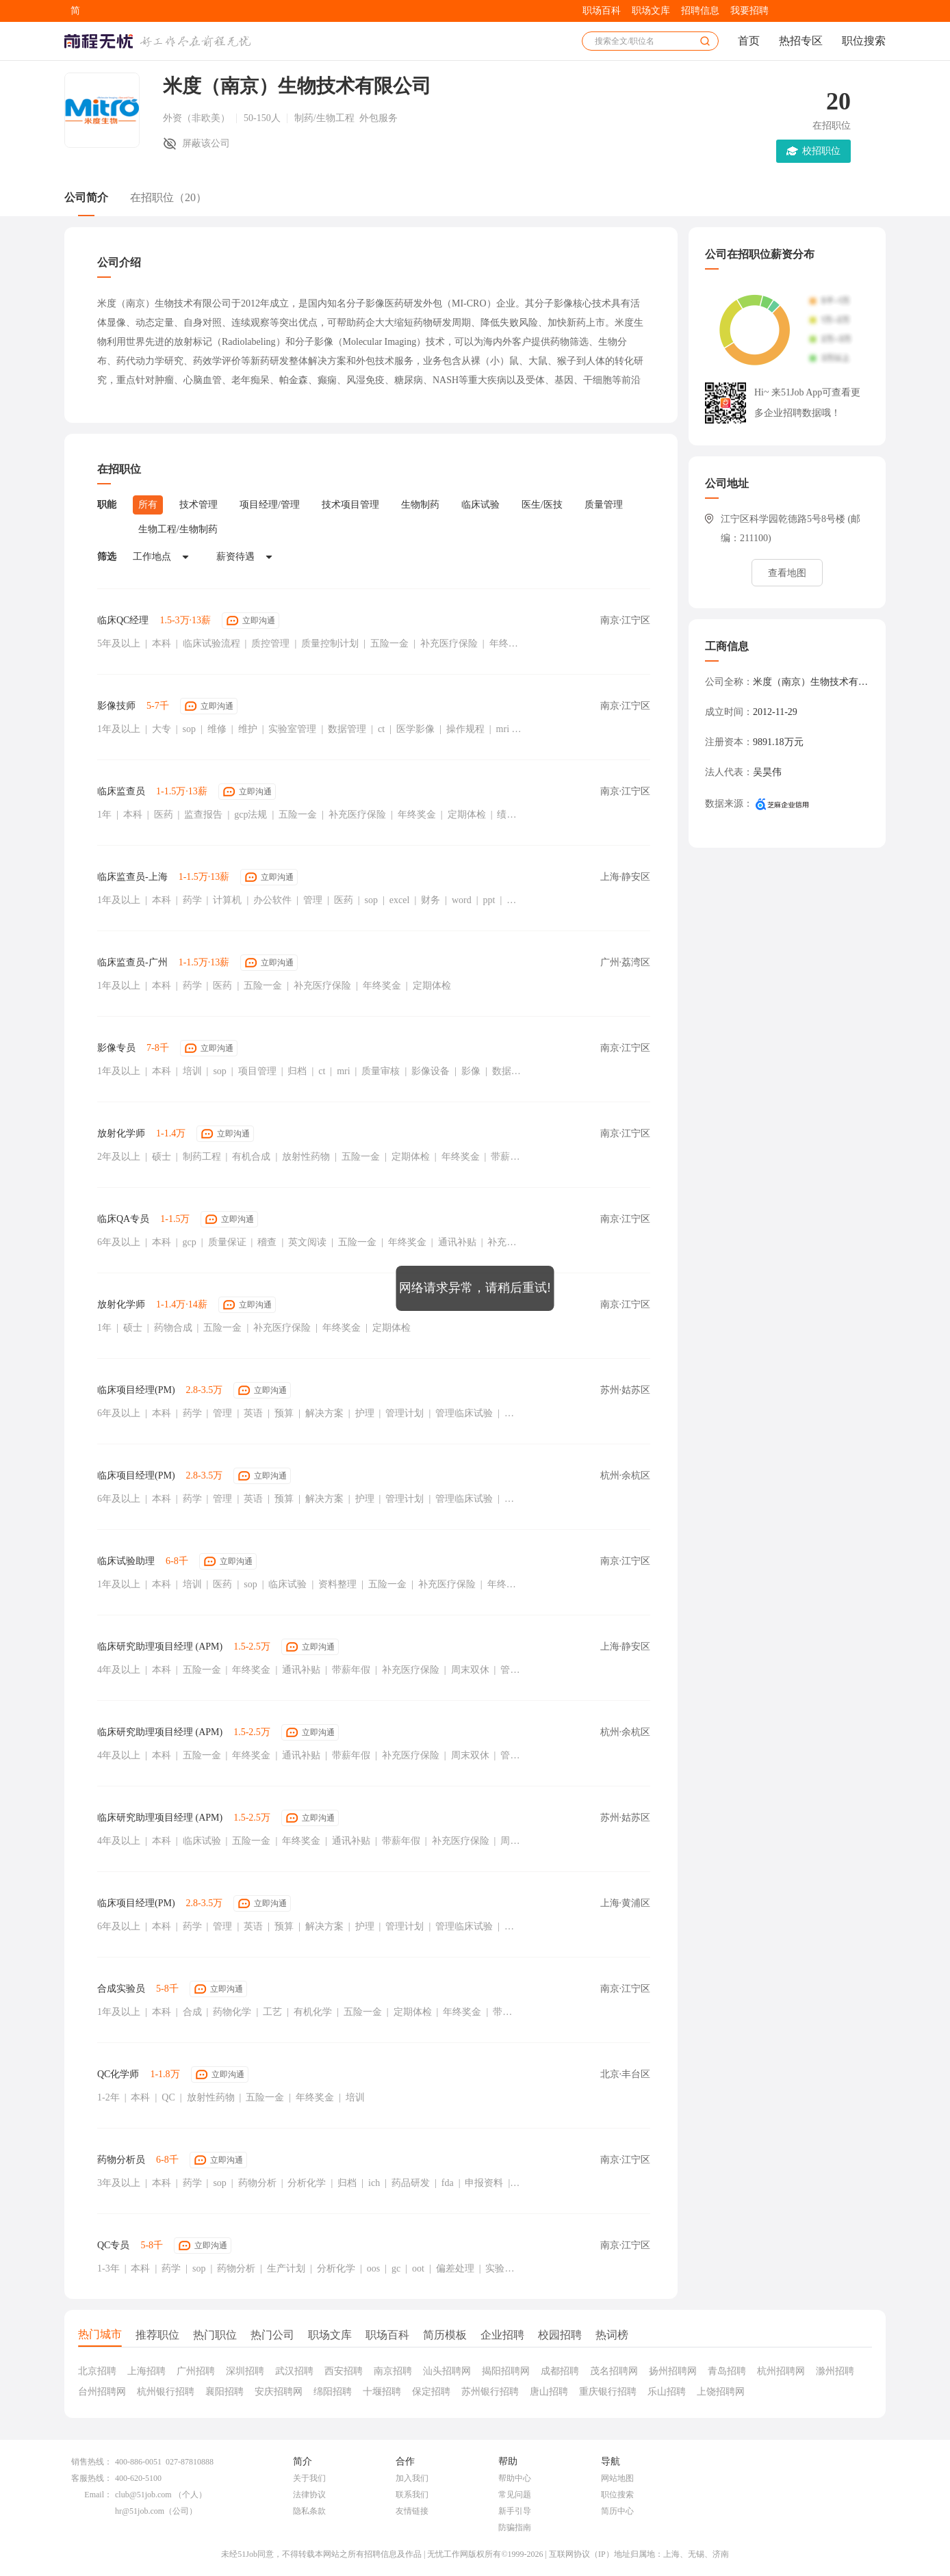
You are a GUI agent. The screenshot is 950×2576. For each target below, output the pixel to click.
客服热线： (91, 2478)
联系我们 (412, 2494)
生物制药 (420, 504)
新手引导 (514, 2511)
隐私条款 (309, 2511)
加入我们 (412, 2478)
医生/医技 (542, 504)
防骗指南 (514, 2527)
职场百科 (601, 10)
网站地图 (617, 2478)
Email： (98, 2494)
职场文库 (651, 10)
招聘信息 (700, 10)
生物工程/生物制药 (178, 529)
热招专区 (801, 41)
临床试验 (480, 504)
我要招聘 (749, 10)
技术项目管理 (350, 504)
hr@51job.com (139, 2511)
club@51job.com (143, 2494)
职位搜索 (864, 41)
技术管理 (198, 504)
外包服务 (378, 118)
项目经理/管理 (270, 504)
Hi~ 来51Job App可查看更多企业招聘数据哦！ (807, 402)
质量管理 (604, 504)
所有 (147, 504)
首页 (749, 41)
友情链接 (412, 2511)
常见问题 (514, 2494)
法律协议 (309, 2494)
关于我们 (309, 2478)
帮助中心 (514, 2478)
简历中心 (617, 2511)
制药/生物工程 (325, 118)
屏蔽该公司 (206, 143)
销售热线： (91, 2462)
